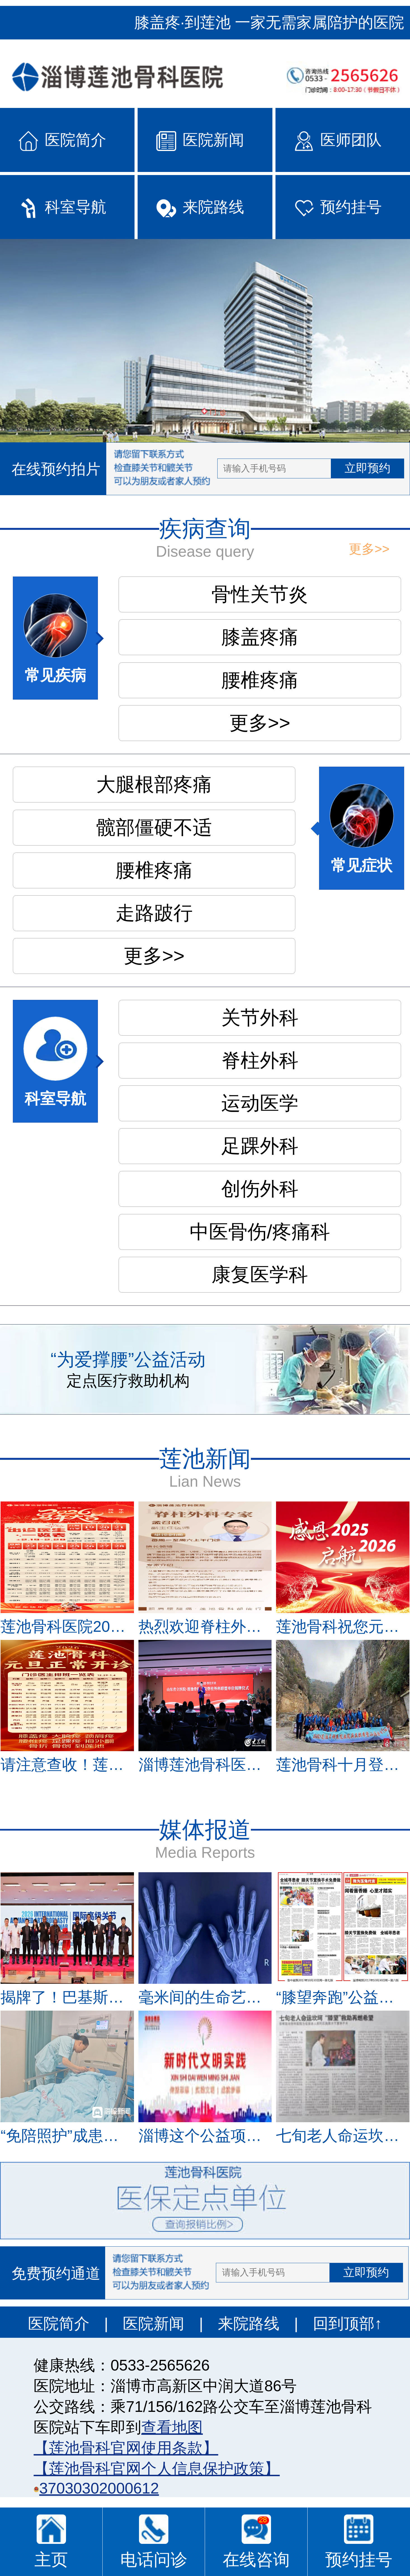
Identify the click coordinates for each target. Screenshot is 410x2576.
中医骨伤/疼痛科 (260, 1232)
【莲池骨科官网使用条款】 (126, 2448)
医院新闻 (153, 2323)
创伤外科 (259, 1189)
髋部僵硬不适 (154, 827)
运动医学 (259, 1103)
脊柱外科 (259, 1060)
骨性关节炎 (259, 594)
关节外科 (259, 1017)
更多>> (369, 549)
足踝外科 (259, 1146)
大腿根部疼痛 (154, 784)
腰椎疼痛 (259, 680)
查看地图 (172, 2427)
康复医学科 (259, 1274)
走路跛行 (154, 913)
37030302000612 (99, 2488)
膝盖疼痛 (259, 637)
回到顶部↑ (347, 2323)
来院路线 (248, 2323)
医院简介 (58, 2323)
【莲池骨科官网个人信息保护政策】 (157, 2468)
